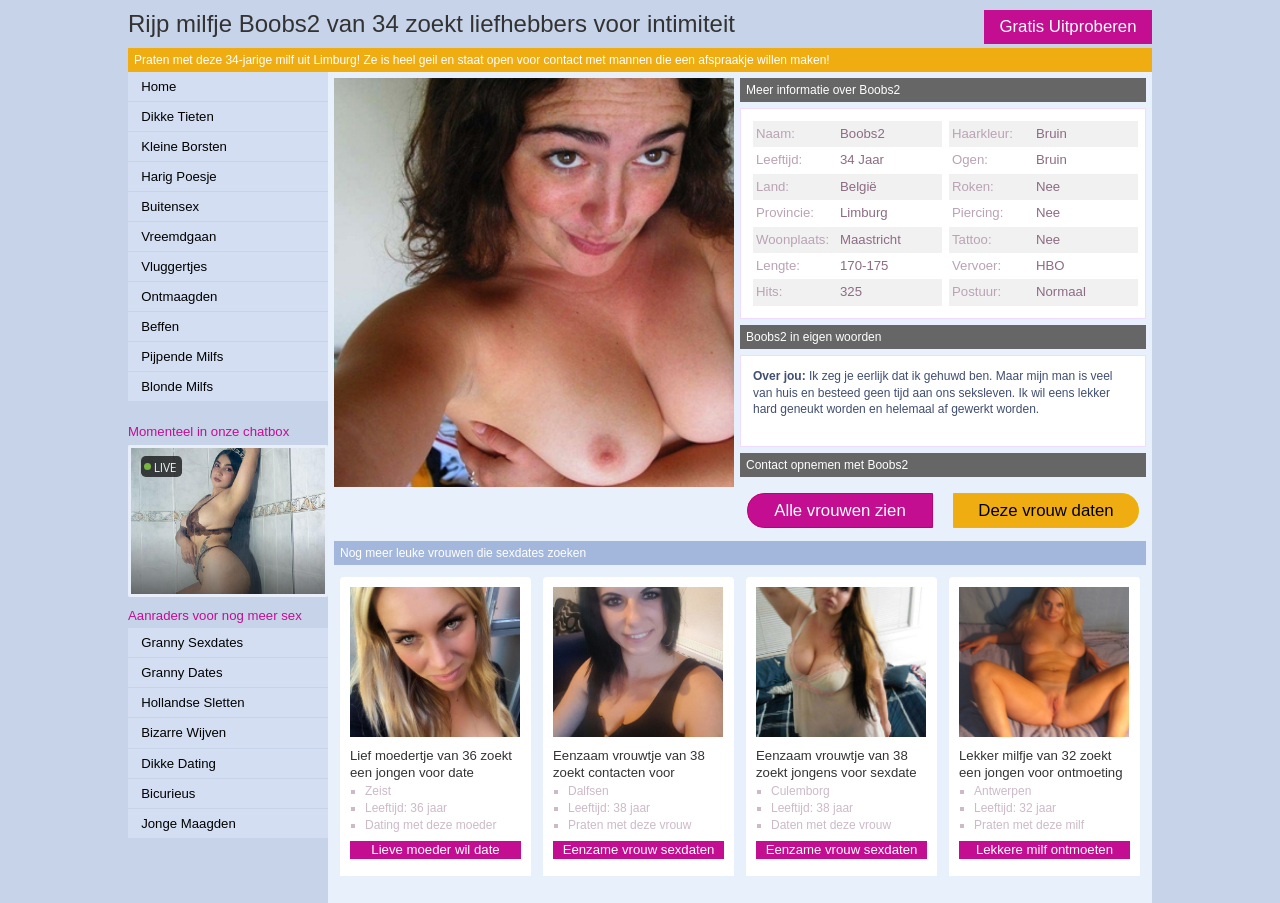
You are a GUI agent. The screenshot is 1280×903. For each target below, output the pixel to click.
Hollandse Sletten (192, 702)
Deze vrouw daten (1045, 510)
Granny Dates (181, 672)
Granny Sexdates (192, 642)
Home (158, 86)
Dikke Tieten (177, 116)
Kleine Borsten (184, 146)
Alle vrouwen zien (840, 510)
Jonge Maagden (188, 823)
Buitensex (170, 206)
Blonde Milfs (177, 386)
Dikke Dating (178, 763)
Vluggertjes (174, 266)
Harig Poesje (179, 176)
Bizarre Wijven (183, 732)
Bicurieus (168, 793)
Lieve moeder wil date (435, 849)
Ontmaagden (179, 296)
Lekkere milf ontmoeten (1044, 849)
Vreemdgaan (178, 236)
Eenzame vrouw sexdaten (639, 849)
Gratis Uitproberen (1067, 26)
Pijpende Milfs (182, 356)
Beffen (160, 326)
